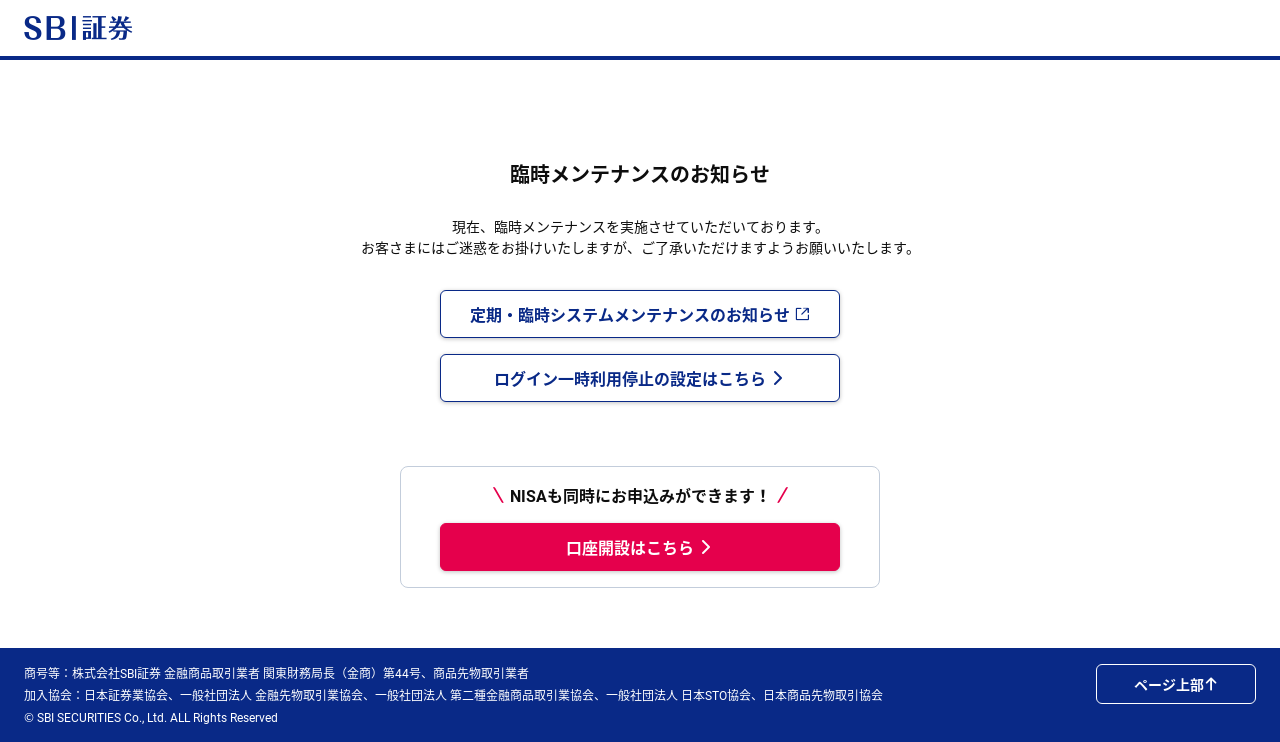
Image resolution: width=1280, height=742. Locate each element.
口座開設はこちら (640, 547)
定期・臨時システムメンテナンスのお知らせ (640, 314)
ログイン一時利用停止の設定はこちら (640, 378)
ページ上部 (1176, 684)
